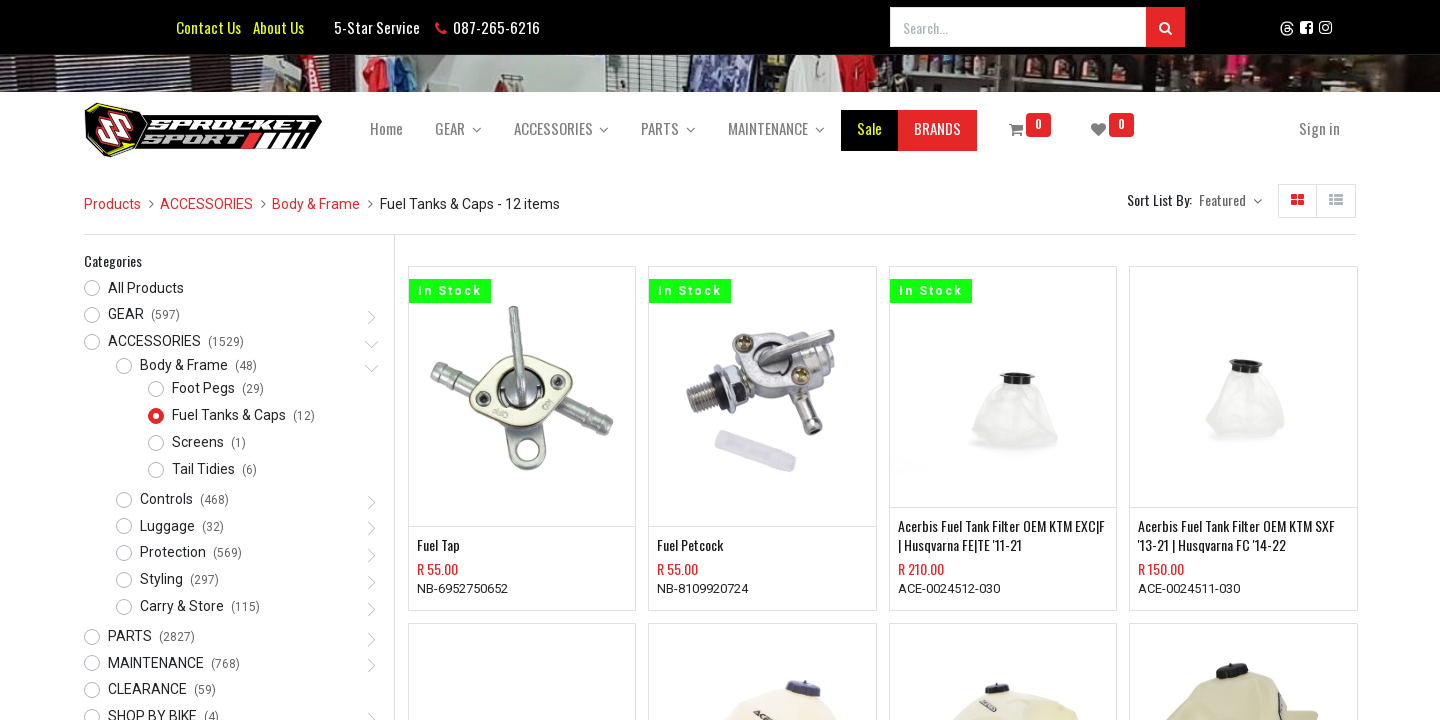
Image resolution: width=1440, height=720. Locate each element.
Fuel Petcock (690, 545)
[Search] (1165, 27)
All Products (146, 288)
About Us (275, 27)
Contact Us (208, 27)
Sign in (1319, 128)
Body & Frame (316, 204)
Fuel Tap (438, 545)
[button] (1230, 201)
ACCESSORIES (206, 204)
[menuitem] (386, 128)
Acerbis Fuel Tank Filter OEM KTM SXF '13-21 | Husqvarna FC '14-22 (1236, 535)
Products (112, 204)
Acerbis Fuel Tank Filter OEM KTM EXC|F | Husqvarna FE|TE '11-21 (1001, 535)
